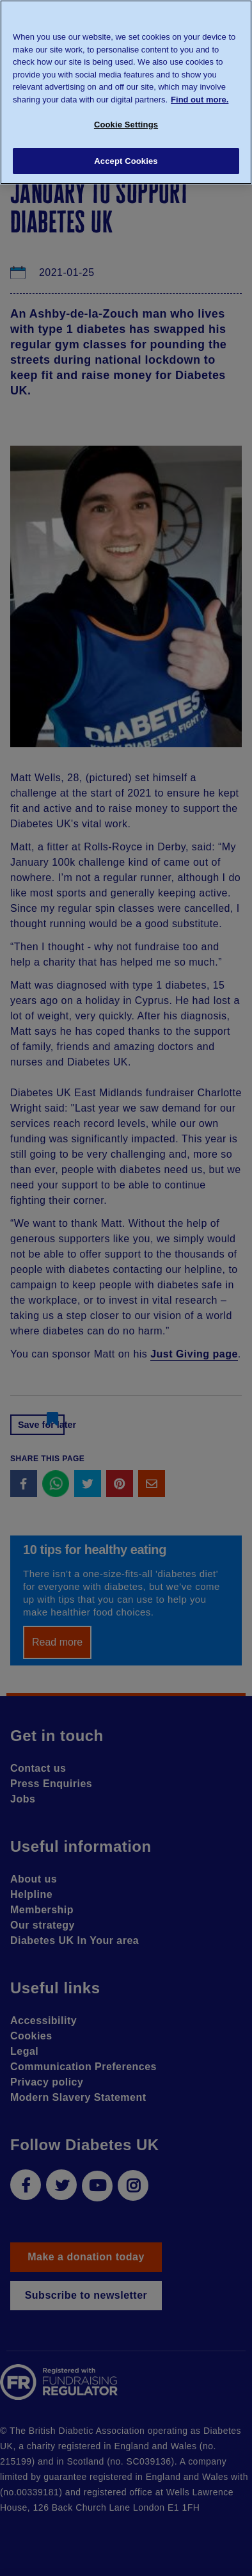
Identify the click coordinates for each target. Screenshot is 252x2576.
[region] (126, 92)
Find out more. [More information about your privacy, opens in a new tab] (199, 99)
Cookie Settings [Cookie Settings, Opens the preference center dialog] (126, 124)
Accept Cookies (125, 161)
